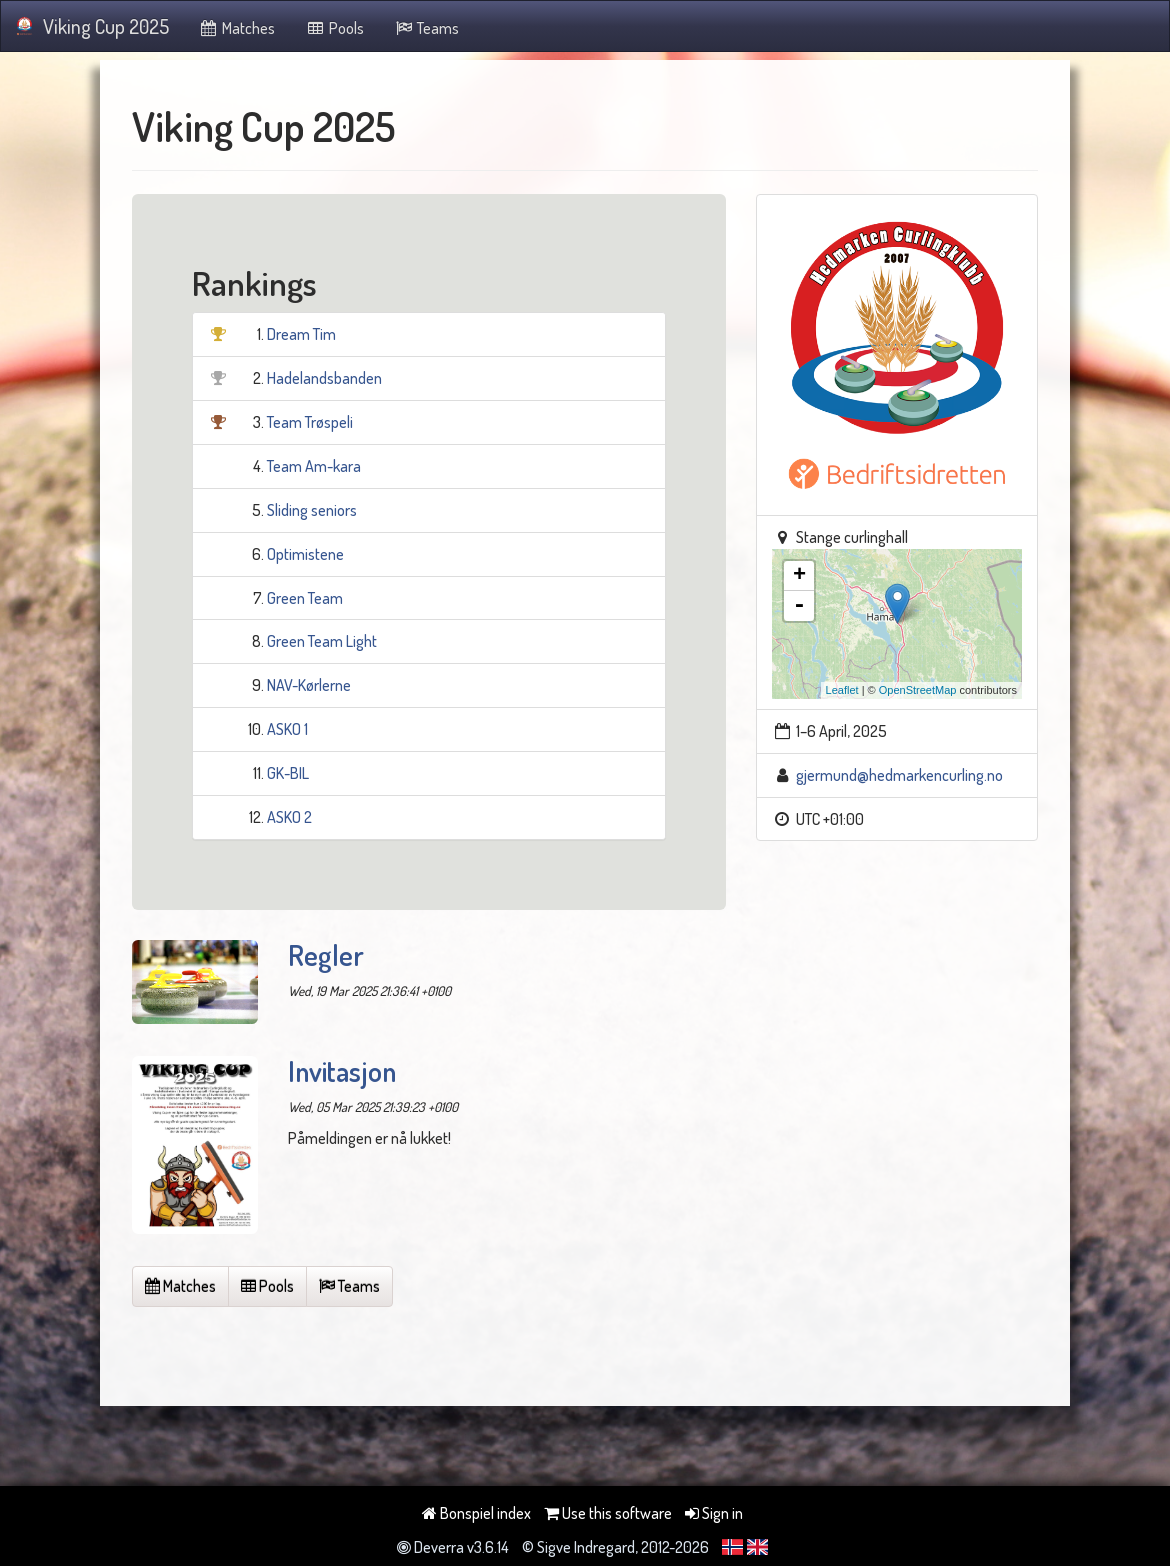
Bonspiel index (476, 1513)
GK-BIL (288, 773)
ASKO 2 (289, 817)
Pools (334, 28)
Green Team (305, 598)
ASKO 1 (287, 729)
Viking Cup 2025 (92, 26)
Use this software (608, 1513)
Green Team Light (322, 641)
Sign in (714, 1513)
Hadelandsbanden (324, 378)
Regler (326, 955)
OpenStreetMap (918, 690)
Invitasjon (342, 1071)
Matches (237, 28)
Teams (427, 28)
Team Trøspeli (310, 422)
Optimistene (305, 554)
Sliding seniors (312, 510)
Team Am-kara (314, 466)
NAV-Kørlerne (309, 685)
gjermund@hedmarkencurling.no (899, 775)
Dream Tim (301, 334)
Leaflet (842, 690)
